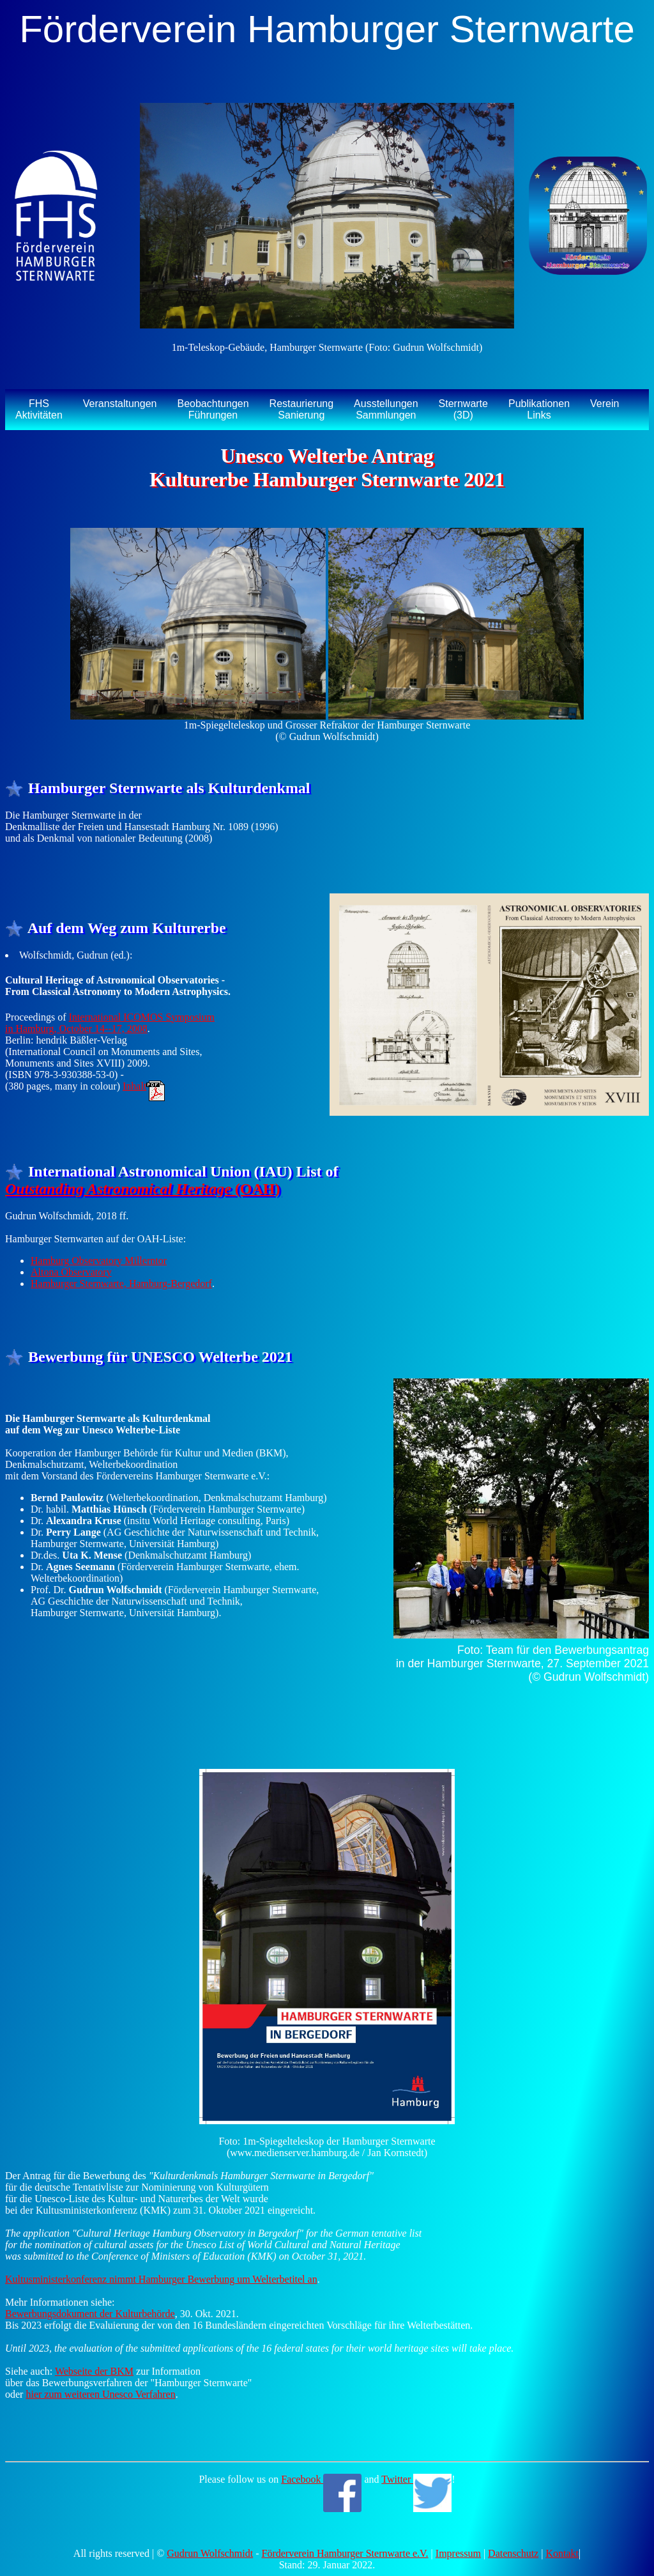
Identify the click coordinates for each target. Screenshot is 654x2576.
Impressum (458, 2553)
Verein (604, 403)
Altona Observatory (71, 1272)
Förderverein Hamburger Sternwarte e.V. (344, 2553)
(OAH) (142, 1188)
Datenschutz (513, 2553)
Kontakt (562, 2553)
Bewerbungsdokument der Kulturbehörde (90, 2313)
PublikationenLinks (539, 409)
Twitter (416, 2479)
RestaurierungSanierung (302, 409)
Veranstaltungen (120, 403)
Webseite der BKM (94, 2371)
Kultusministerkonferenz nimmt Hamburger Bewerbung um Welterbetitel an (161, 2279)
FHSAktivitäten (39, 409)
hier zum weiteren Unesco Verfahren (100, 2394)
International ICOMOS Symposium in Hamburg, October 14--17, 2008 (110, 1023)
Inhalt (144, 1086)
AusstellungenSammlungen (386, 409)
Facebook (321, 2479)
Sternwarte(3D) (463, 409)
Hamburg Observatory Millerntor (99, 1260)
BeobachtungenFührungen (212, 409)
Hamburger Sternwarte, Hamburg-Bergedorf (121, 1283)
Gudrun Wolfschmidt (210, 2553)
